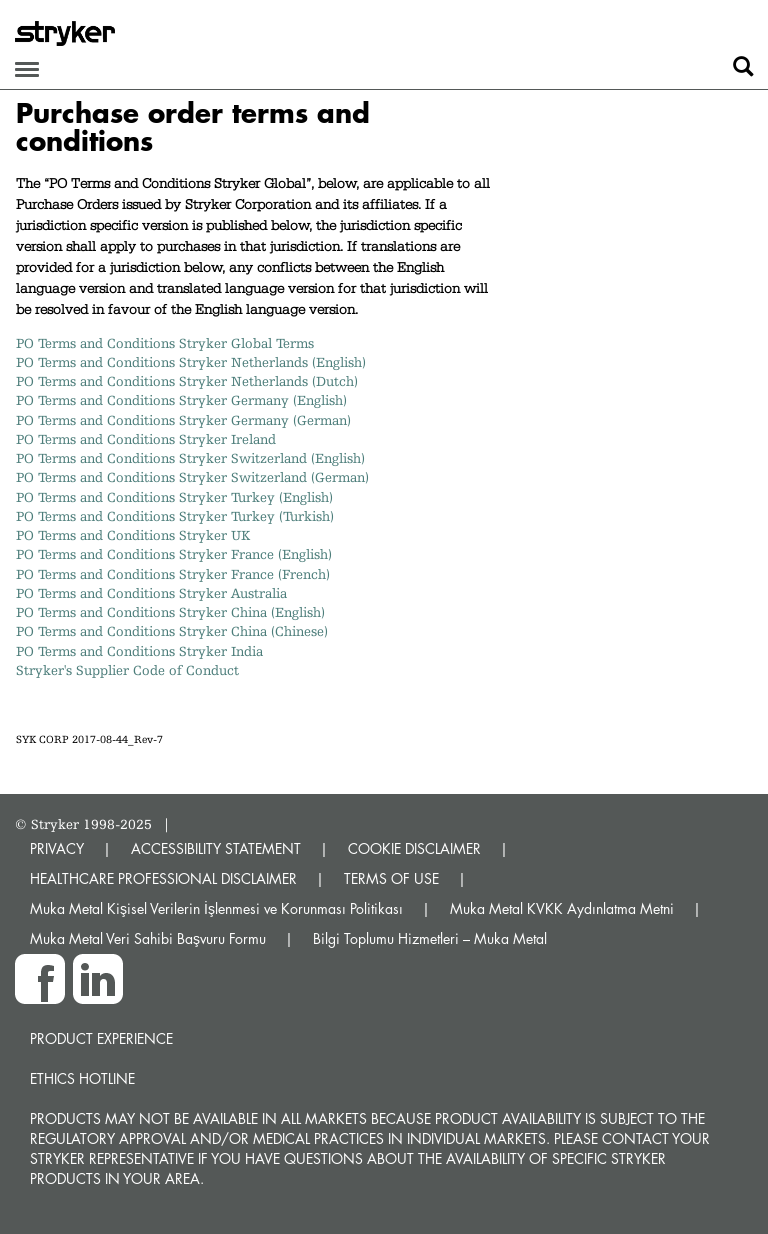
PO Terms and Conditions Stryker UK (133, 535)
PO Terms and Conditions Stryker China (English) (170, 612)
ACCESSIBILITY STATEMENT (216, 848)
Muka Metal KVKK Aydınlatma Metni (562, 908)
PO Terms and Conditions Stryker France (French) (173, 574)
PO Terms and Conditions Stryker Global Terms (165, 343)
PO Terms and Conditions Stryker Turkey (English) (174, 497)
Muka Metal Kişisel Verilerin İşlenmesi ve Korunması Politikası (216, 908)
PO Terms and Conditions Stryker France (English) (174, 554)
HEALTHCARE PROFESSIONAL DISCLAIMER (163, 878)
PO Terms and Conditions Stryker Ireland (146, 439)
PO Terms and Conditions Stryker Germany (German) (183, 420)
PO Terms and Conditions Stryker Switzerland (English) (190, 458)
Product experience (101, 1038)
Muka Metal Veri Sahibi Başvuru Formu (148, 938)
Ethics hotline (82, 1078)
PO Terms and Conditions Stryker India (139, 651)
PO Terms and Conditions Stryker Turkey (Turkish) (175, 516)
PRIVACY (57, 848)
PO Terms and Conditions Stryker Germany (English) (181, 400)
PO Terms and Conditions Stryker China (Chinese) (172, 631)
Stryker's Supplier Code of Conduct (127, 670)
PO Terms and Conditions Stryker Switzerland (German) (192, 477)
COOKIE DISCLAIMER (414, 848)
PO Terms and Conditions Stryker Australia (155, 593)
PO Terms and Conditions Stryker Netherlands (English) (191, 362)
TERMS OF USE (391, 878)
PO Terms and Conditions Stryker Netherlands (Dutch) (187, 381)
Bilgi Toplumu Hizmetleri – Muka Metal (430, 938)
